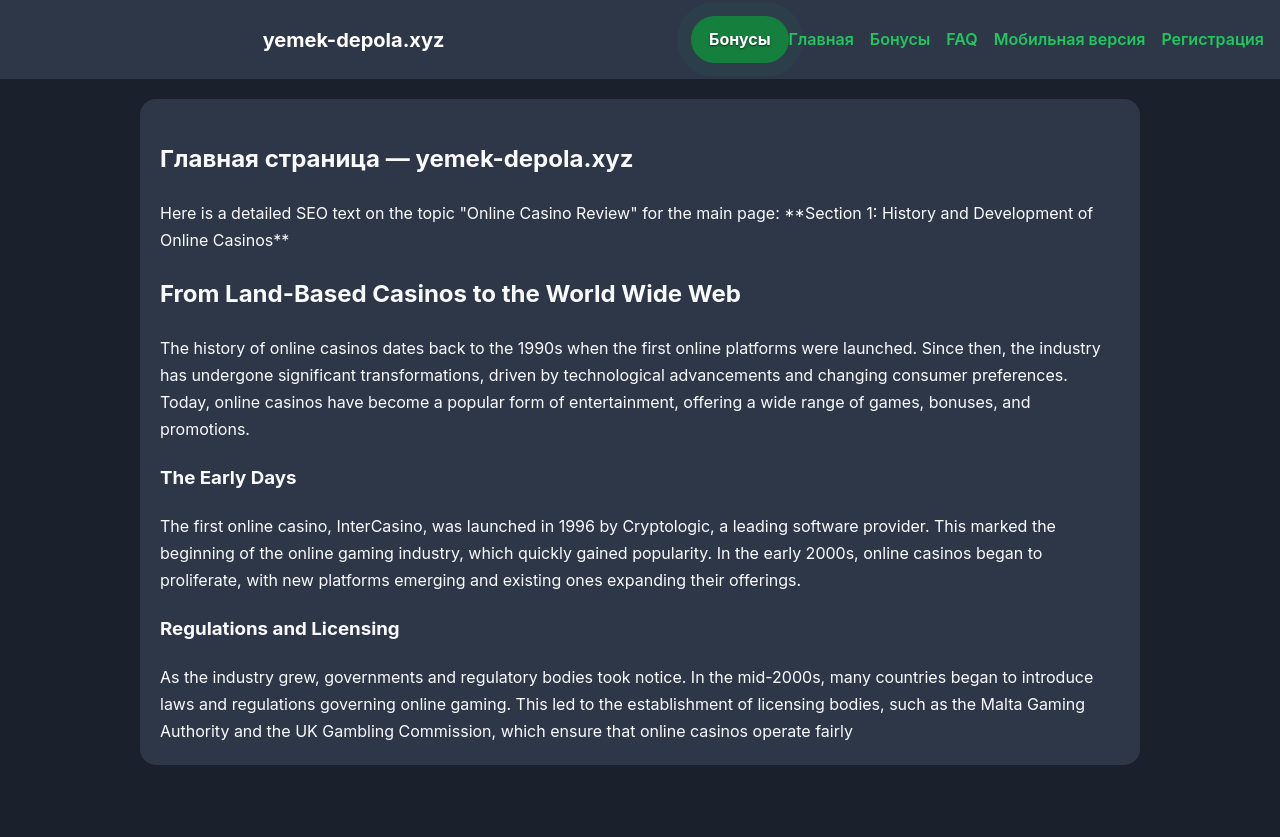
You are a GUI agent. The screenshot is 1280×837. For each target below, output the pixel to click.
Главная (821, 39)
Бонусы (740, 39)
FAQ (961, 39)
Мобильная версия (1070, 39)
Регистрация (1212, 39)
